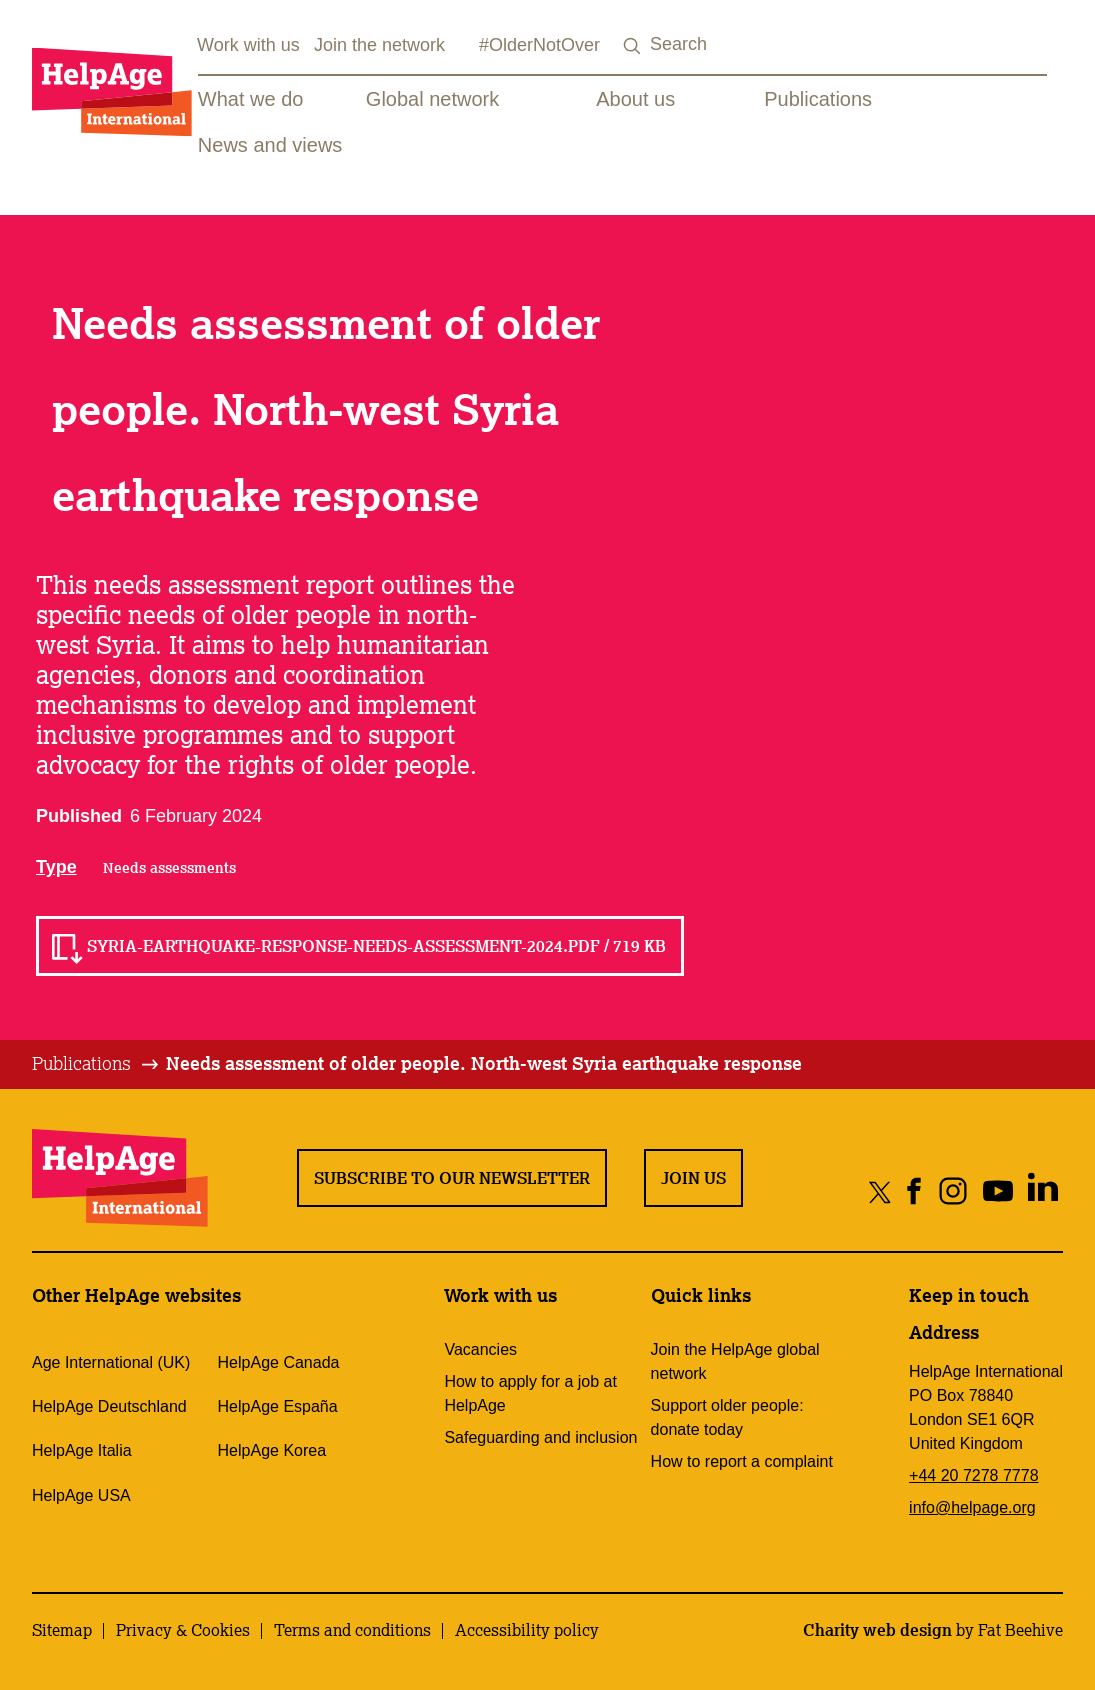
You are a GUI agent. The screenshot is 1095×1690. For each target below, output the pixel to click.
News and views (270, 145)
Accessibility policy (527, 1630)
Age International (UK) (111, 1362)
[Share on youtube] (997, 1191)
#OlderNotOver (539, 45)
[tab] (96, 1064)
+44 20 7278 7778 (973, 1475)
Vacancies (480, 1349)
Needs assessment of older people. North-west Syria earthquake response (484, 1063)
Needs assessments (169, 868)
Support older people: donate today (727, 1417)
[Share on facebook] (914, 1191)
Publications (818, 99)
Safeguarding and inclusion (540, 1437)
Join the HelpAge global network (735, 1361)
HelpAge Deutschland (109, 1406)
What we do (251, 99)
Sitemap (62, 1630)
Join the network (379, 45)
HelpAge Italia (82, 1450)
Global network (432, 99)
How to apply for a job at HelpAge (530, 1393)
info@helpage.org (972, 1507)
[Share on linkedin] (1042, 1191)
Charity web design (877, 1630)
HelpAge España (278, 1406)
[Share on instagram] (952, 1191)
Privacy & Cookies (183, 1630)
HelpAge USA (81, 1495)
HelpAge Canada (279, 1362)
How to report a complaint (742, 1461)
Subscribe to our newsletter (452, 1178)
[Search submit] (632, 46)
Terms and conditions (352, 1630)
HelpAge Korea (272, 1450)
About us (635, 99)
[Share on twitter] (880, 1191)
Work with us (248, 45)
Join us (693, 1178)
